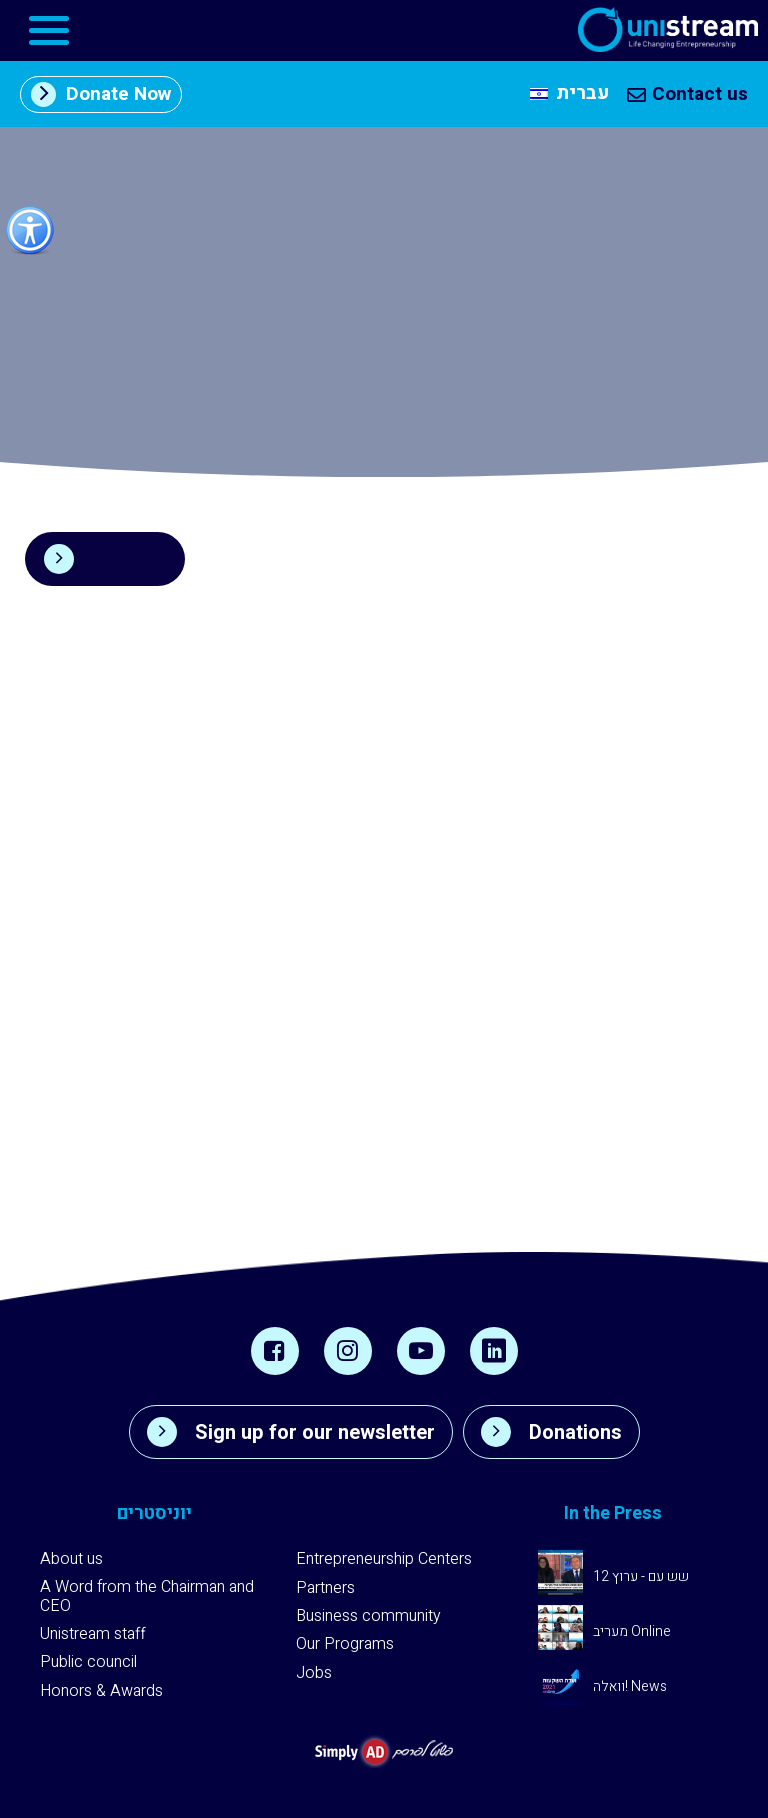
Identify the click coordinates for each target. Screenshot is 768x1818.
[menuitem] (569, 94)
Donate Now (101, 94)
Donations (551, 1432)
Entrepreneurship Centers (384, 1559)
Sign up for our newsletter (291, 1432)
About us (71, 1559)
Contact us (687, 94)
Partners (325, 1588)
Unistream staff (93, 1634)
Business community (368, 1616)
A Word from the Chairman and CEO (147, 1596)
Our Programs (345, 1644)
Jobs (314, 1673)
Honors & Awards (101, 1691)
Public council (88, 1662)
